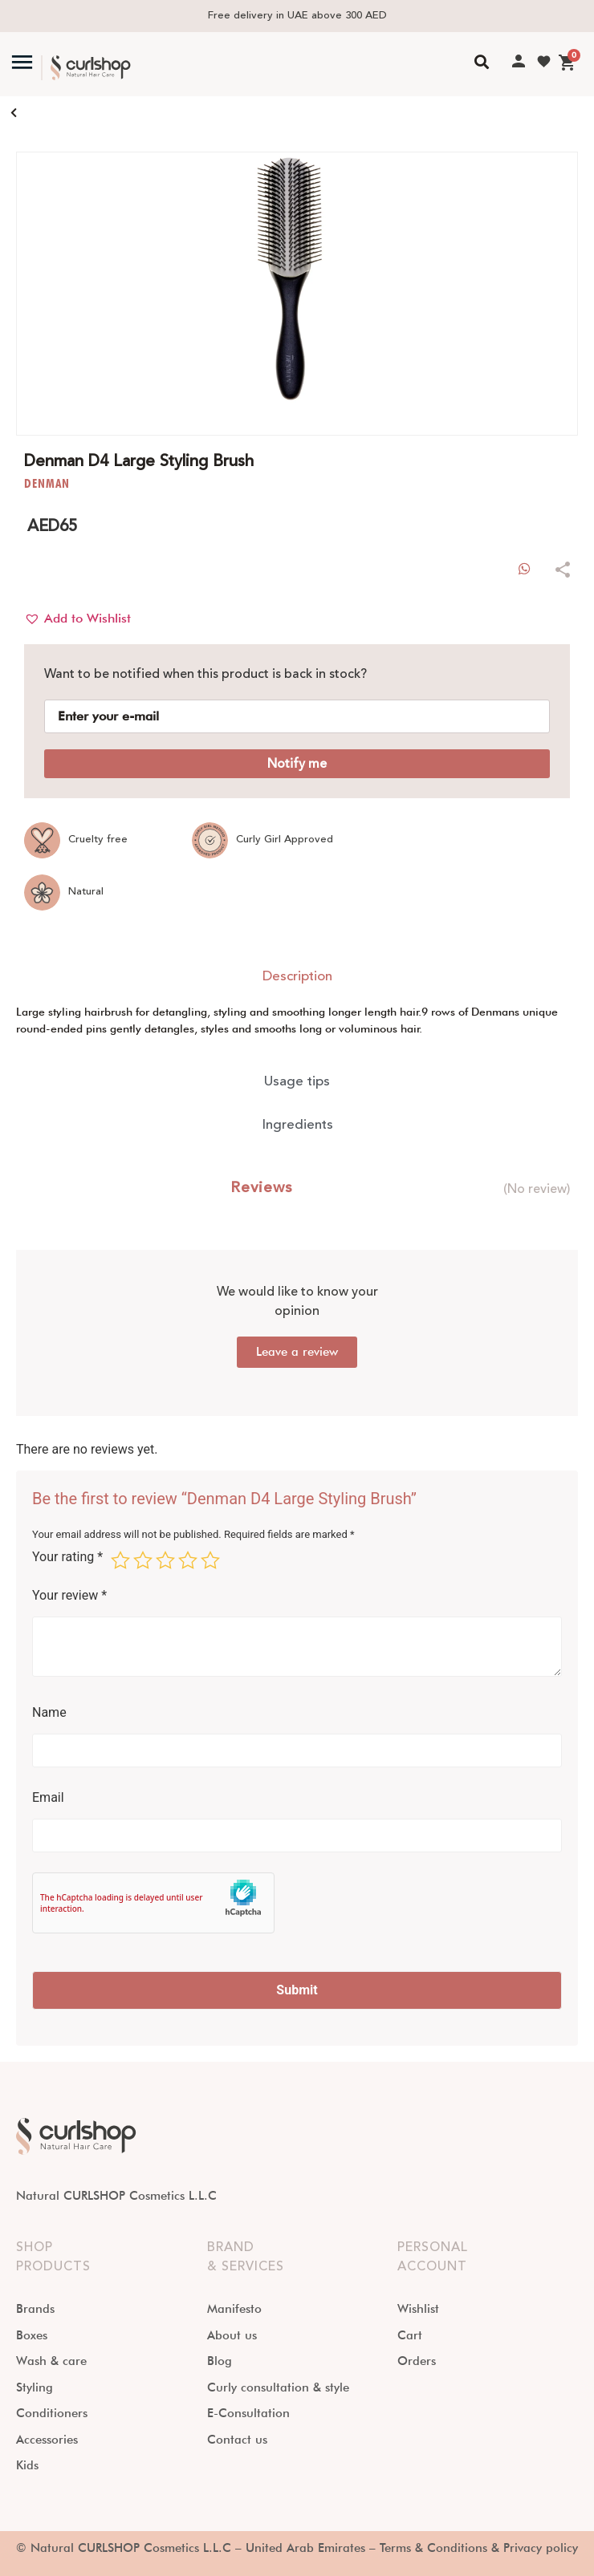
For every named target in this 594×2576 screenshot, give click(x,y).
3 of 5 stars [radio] (165, 1560)
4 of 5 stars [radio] (187, 1560)
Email (48, 1797)
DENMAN (46, 483)
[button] (77, 618)
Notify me (297, 763)
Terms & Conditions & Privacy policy (479, 2548)
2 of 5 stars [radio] (143, 1560)
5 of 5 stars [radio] (210, 1560)
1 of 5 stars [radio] (120, 1560)
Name (49, 1712)
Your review (69, 1595)
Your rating (67, 1557)
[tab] (297, 977)
